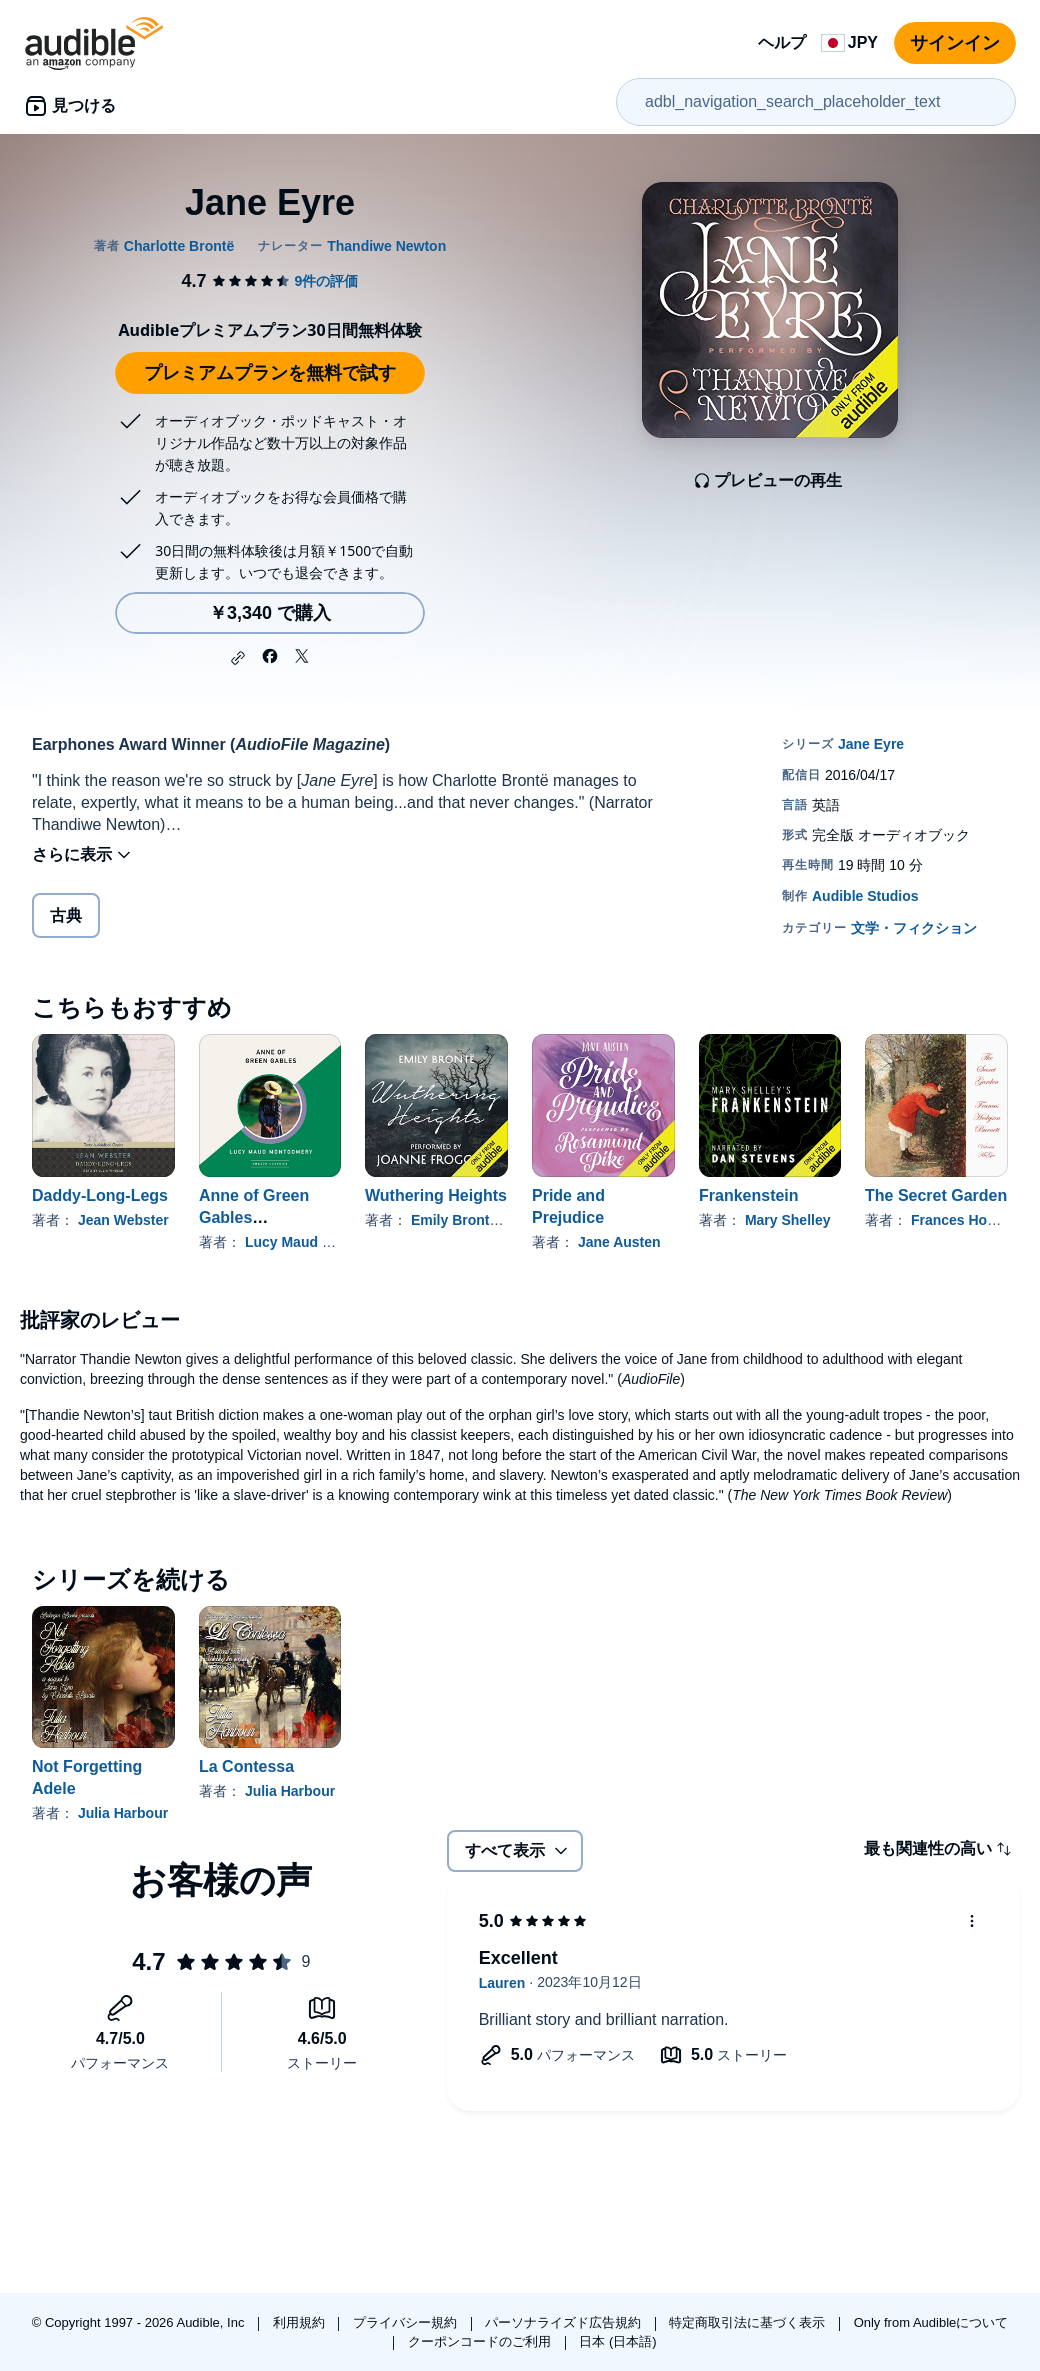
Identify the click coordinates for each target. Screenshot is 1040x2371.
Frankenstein (749, 1195)
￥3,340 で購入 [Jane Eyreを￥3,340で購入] (270, 613)
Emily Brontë (454, 1220)
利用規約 (301, 2322)
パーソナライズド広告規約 (565, 2322)
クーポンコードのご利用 (481, 2341)
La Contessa (246, 1766)
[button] (238, 658)
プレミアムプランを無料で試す (270, 373)
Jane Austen (619, 1242)
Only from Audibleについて (931, 2322)
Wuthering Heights (436, 1195)
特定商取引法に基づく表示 (749, 2322)
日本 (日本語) (617, 2341)
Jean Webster (123, 1220)
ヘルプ (782, 42)
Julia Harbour (123, 1813)
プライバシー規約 (407, 2322)
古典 (66, 915)
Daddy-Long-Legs (100, 1195)
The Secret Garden (936, 1195)
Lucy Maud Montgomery (325, 1242)
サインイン (955, 43)
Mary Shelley (788, 1220)
